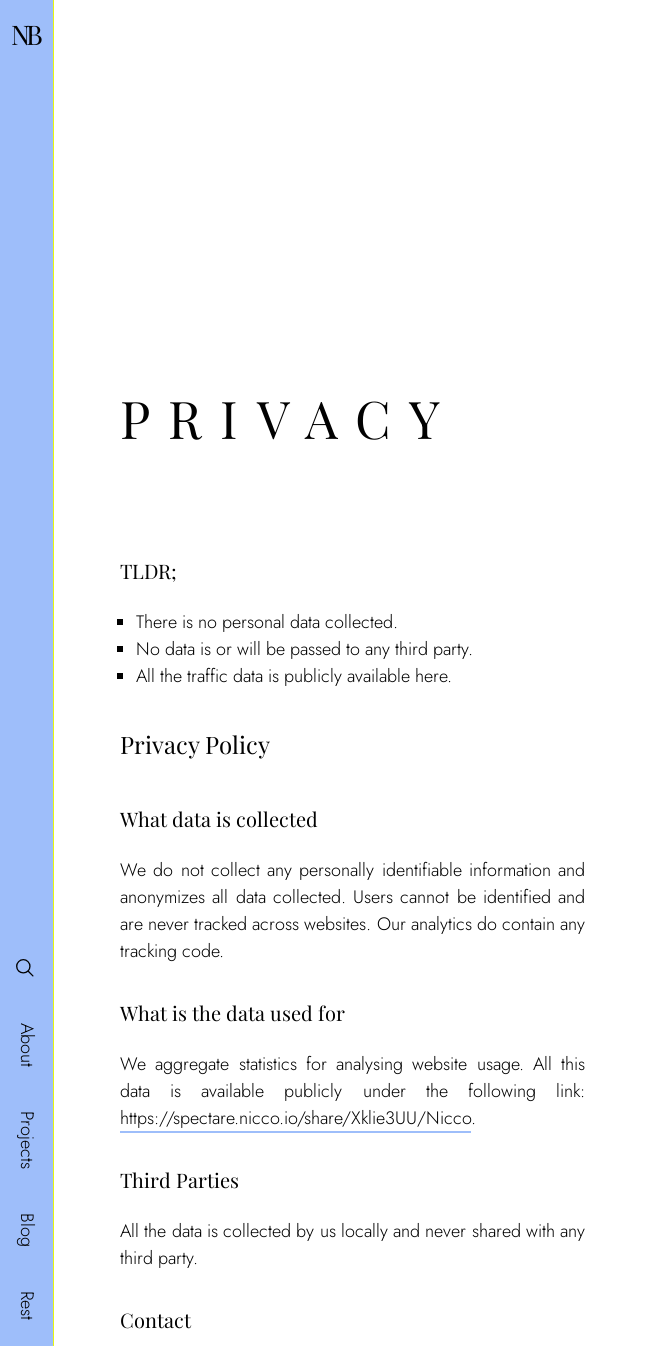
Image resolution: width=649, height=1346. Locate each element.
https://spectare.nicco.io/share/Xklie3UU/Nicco (295, 1118)
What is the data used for (232, 1012)
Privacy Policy (195, 744)
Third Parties (179, 1179)
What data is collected (219, 818)
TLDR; (148, 570)
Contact (155, 1319)
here (431, 676)
